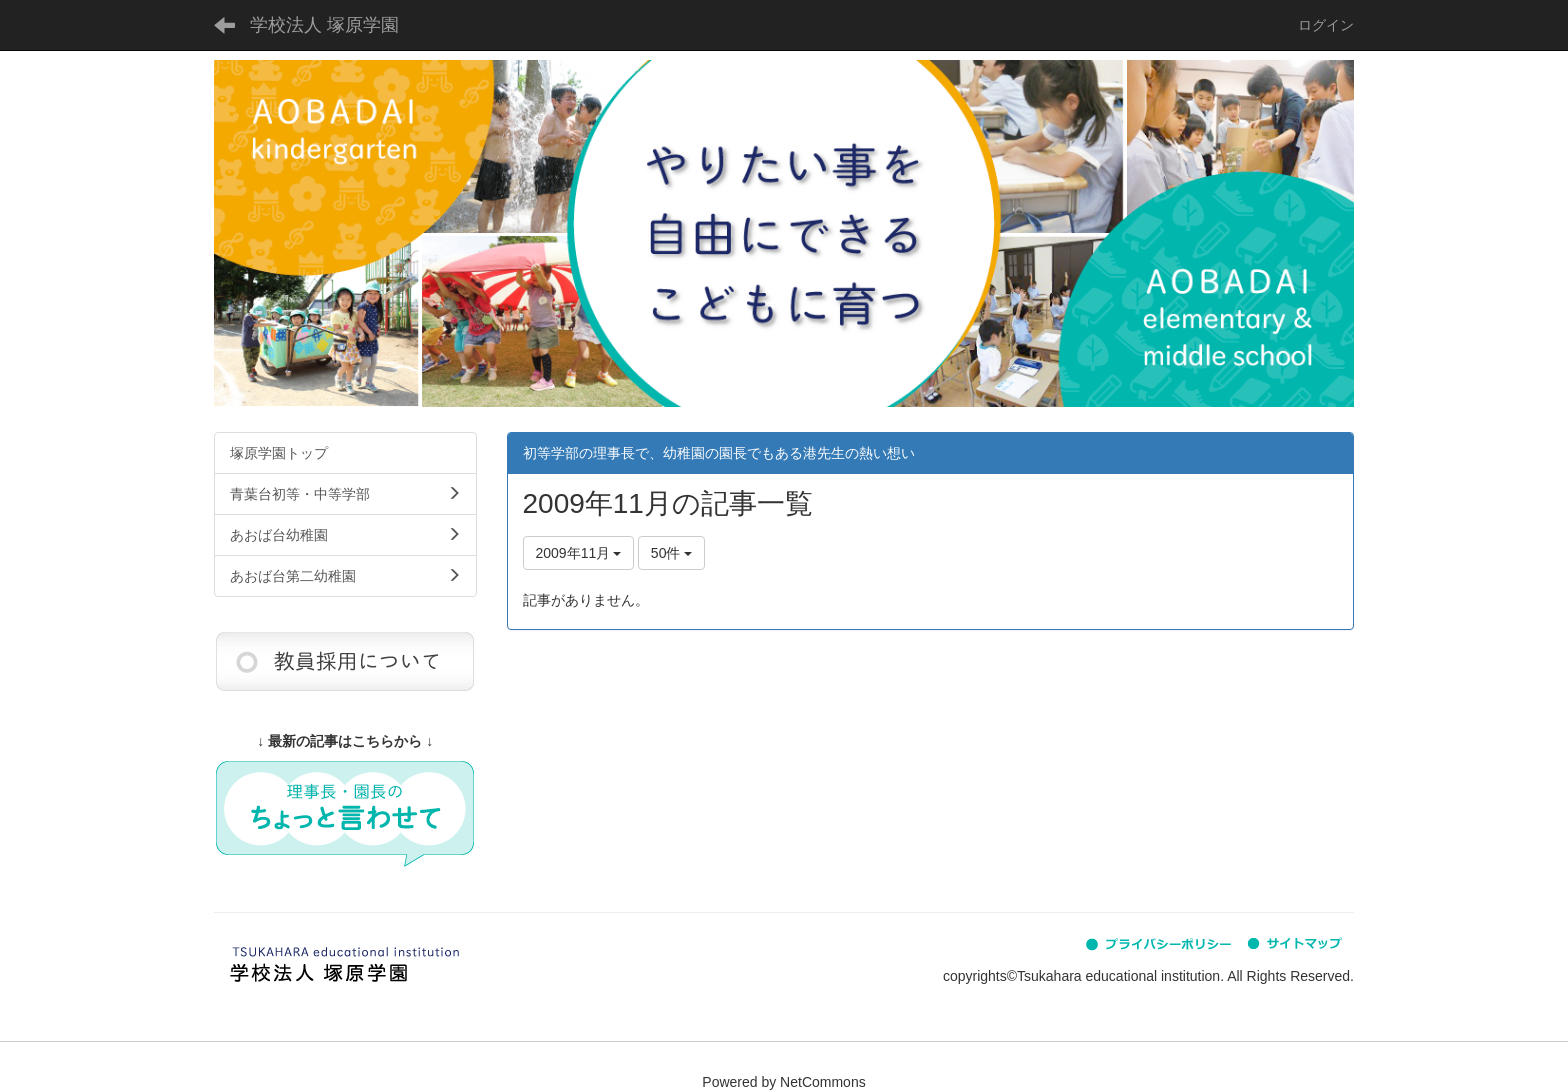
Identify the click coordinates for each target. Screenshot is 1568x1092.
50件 (671, 553)
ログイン (1326, 25)
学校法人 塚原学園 (324, 25)
